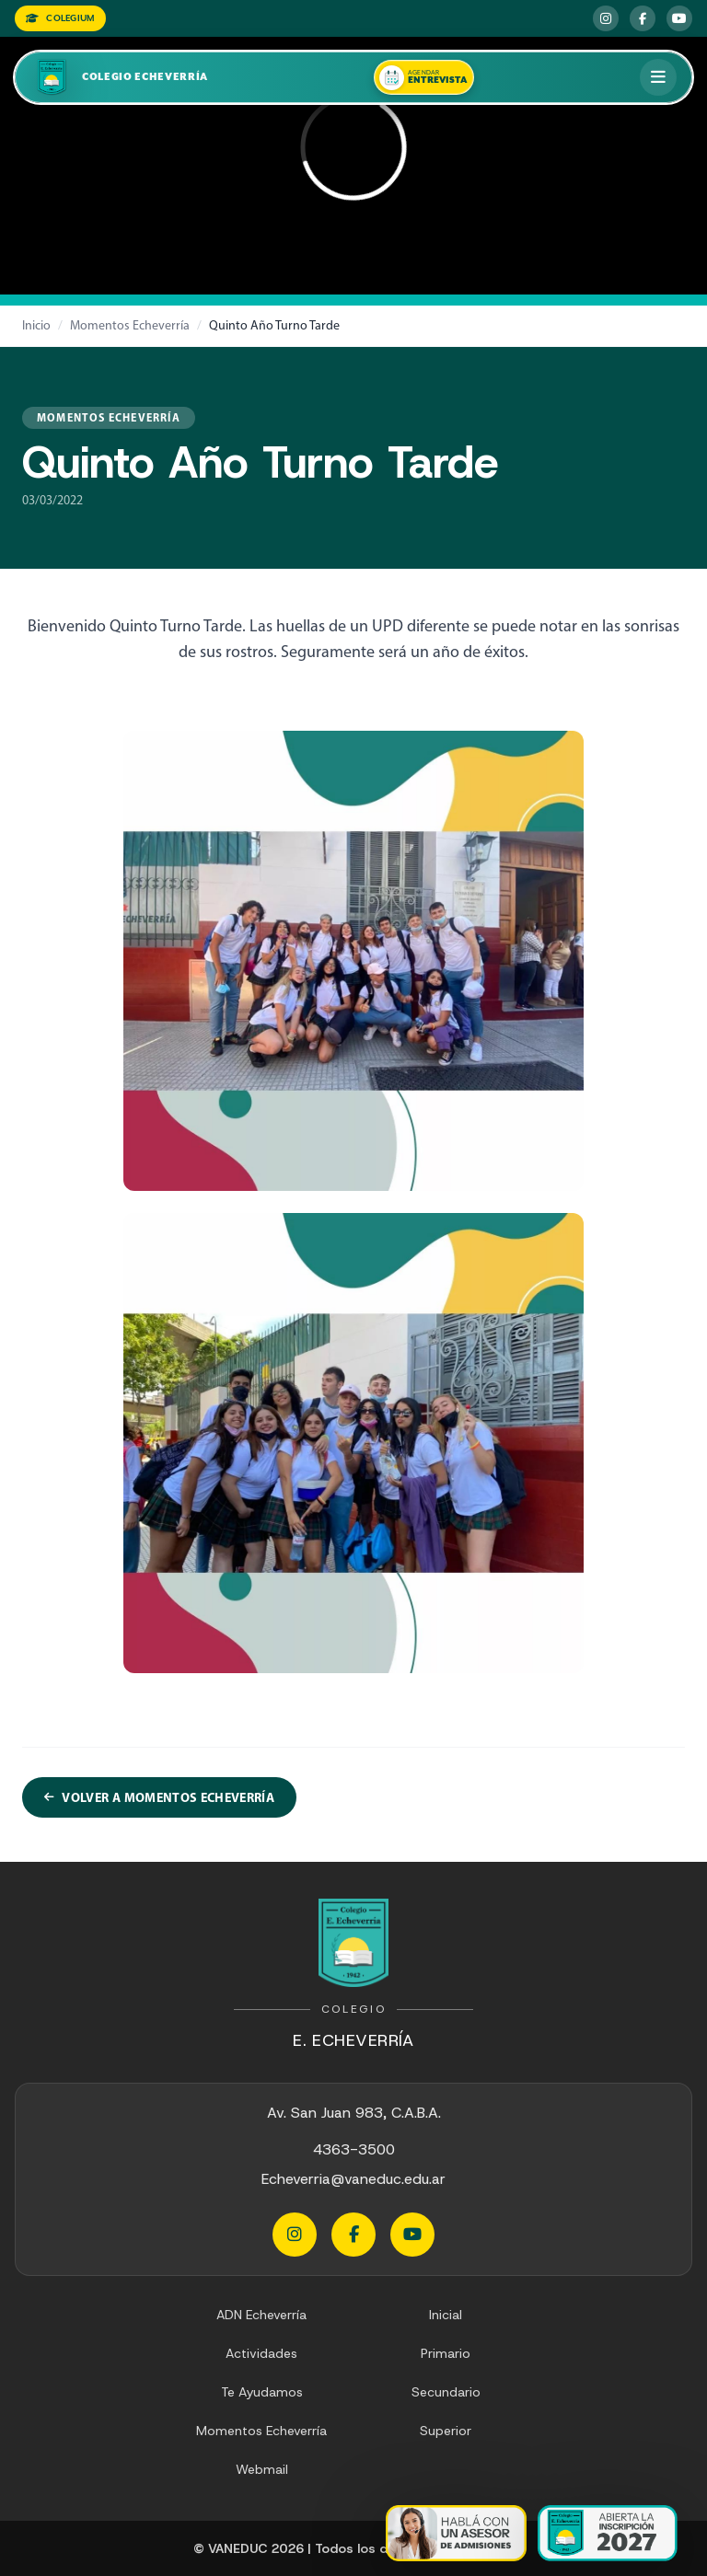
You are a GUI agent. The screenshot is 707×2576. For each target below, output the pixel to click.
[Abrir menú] (658, 77)
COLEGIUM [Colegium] (60, 18)
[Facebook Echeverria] (642, 18)
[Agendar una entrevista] (424, 77)
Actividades (261, 2353)
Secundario (446, 2392)
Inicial (445, 2314)
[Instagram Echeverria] (606, 18)
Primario (445, 2353)
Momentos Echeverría (130, 325)
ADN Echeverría (261, 2314)
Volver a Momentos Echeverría (159, 1797)
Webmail (262, 2469)
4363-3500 (354, 2149)
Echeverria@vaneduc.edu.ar (353, 2179)
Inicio (36, 325)
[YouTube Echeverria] (679, 18)
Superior (445, 2430)
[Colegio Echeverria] (119, 77)
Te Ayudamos (262, 2392)
